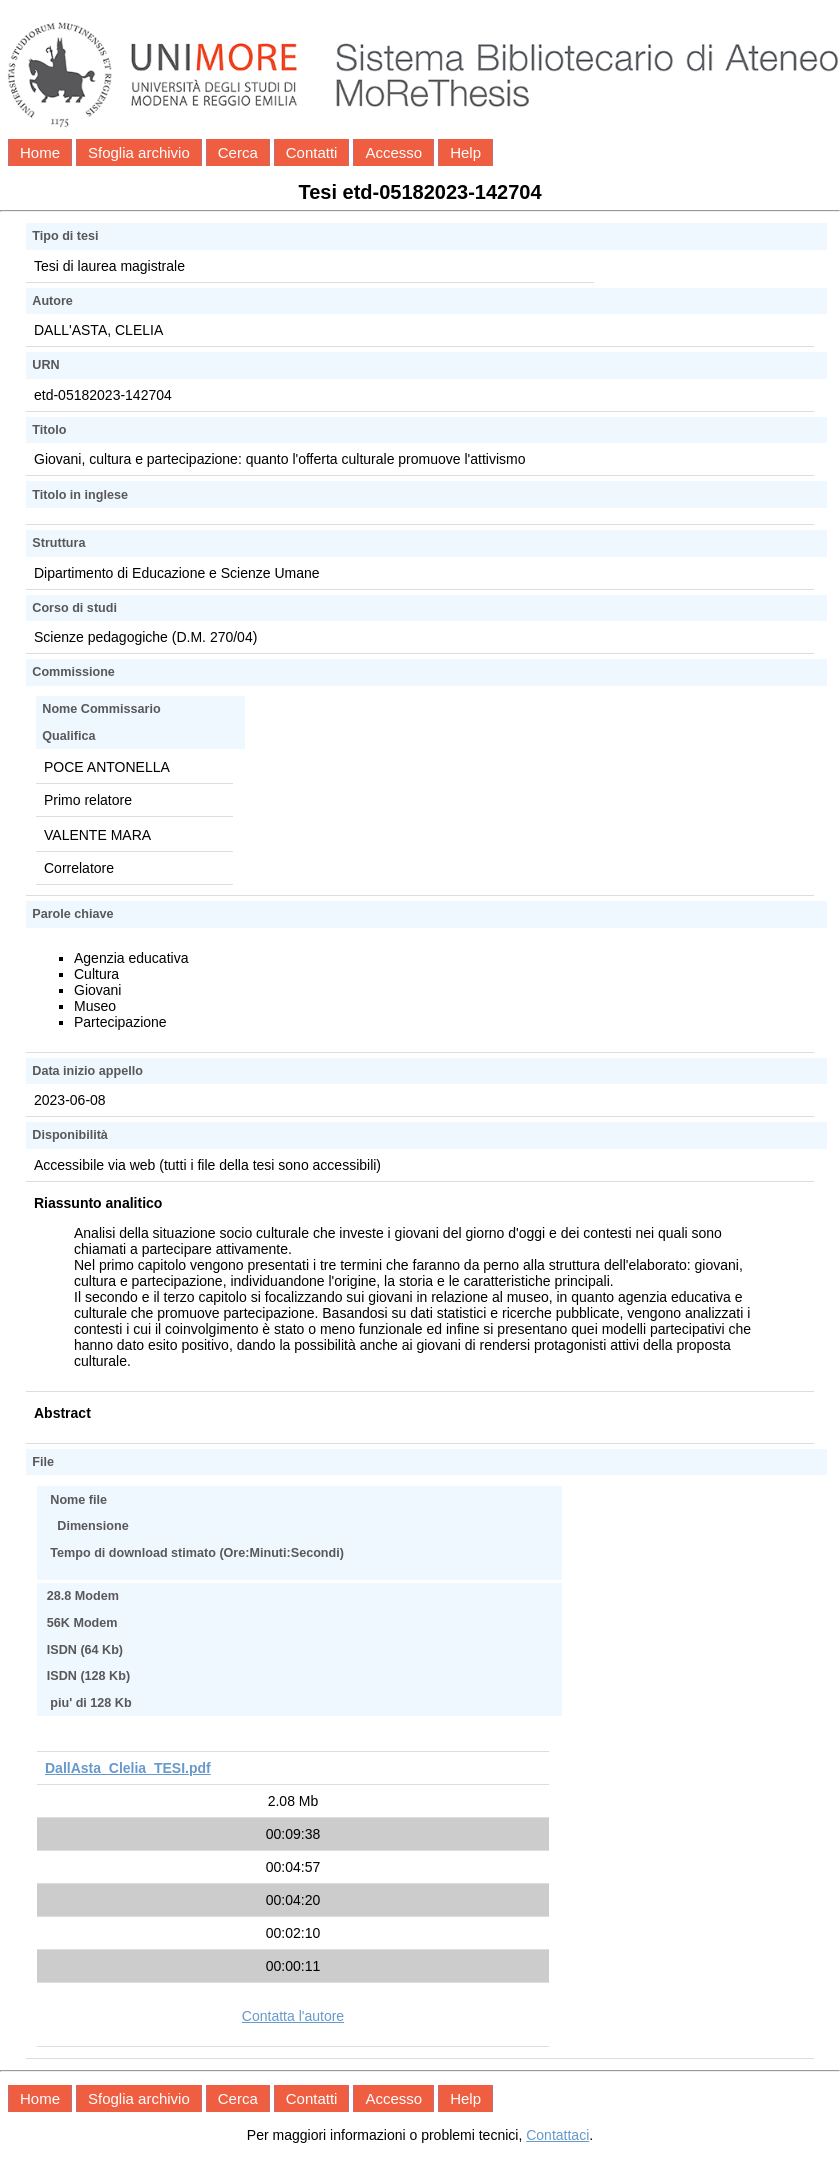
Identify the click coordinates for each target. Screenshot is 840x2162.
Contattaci (557, 2135)
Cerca (238, 152)
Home (40, 152)
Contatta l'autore (293, 2016)
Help (465, 152)
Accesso (393, 152)
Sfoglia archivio (139, 152)
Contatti (312, 152)
